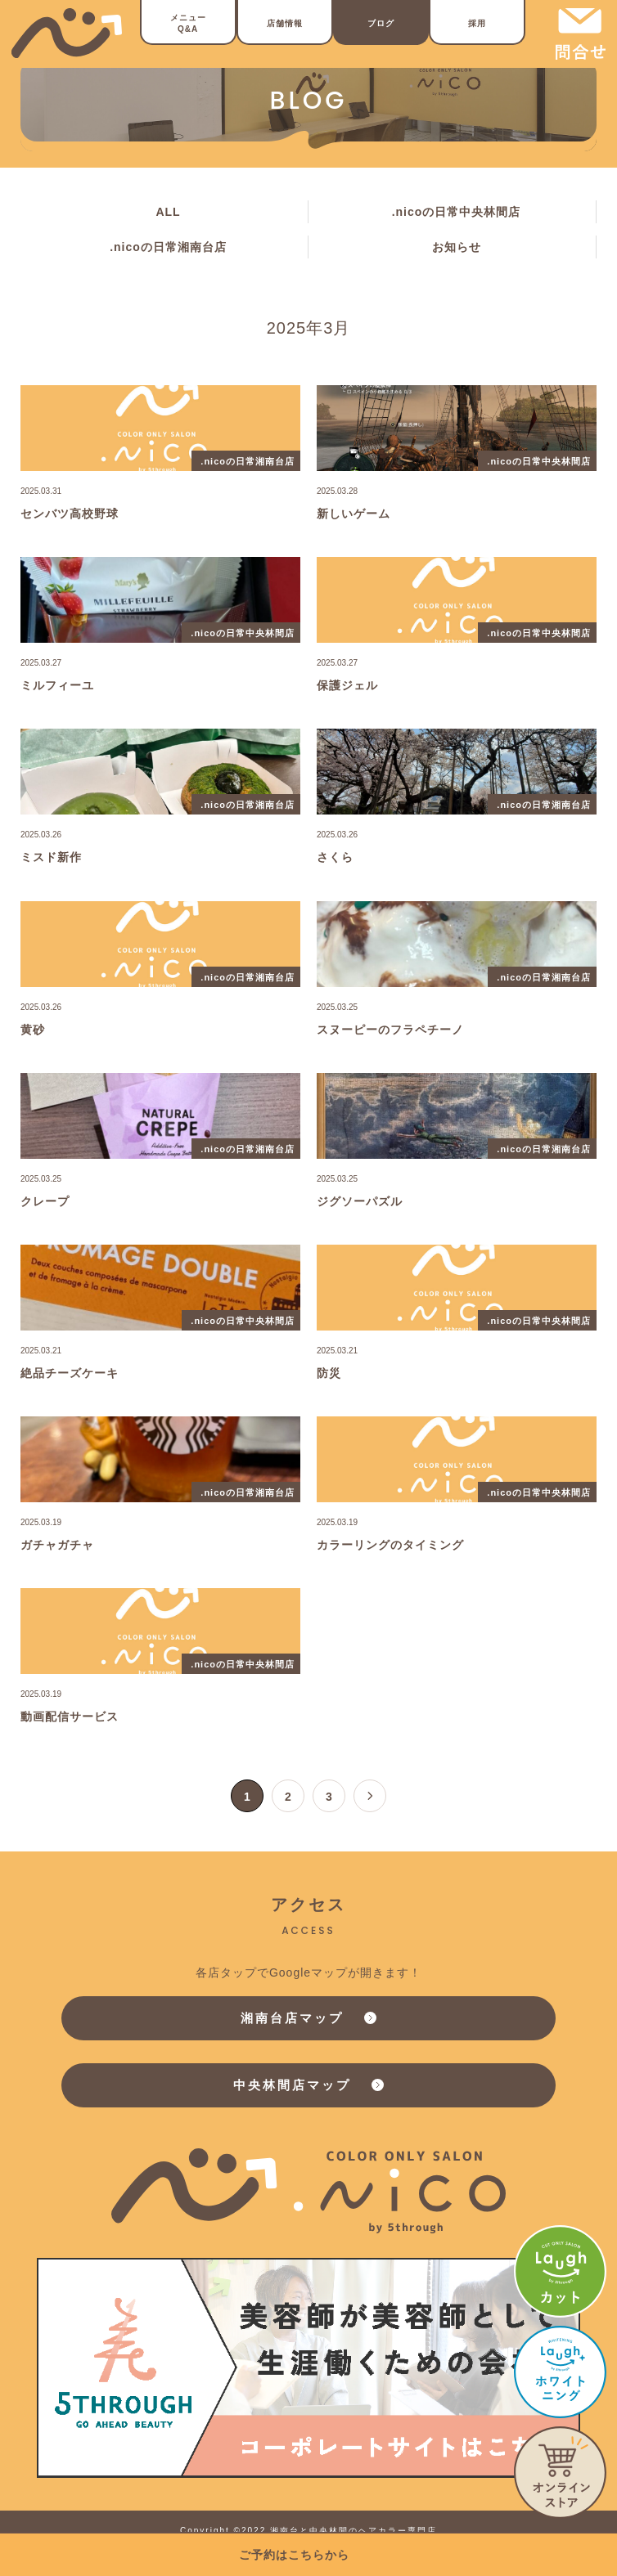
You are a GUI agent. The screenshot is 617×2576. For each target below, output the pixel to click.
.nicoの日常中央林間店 (456, 211)
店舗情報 (285, 23)
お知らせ (456, 247)
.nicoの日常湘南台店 (168, 247)
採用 (477, 23)
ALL (167, 211)
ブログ (380, 23)
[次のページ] (370, 1795)
